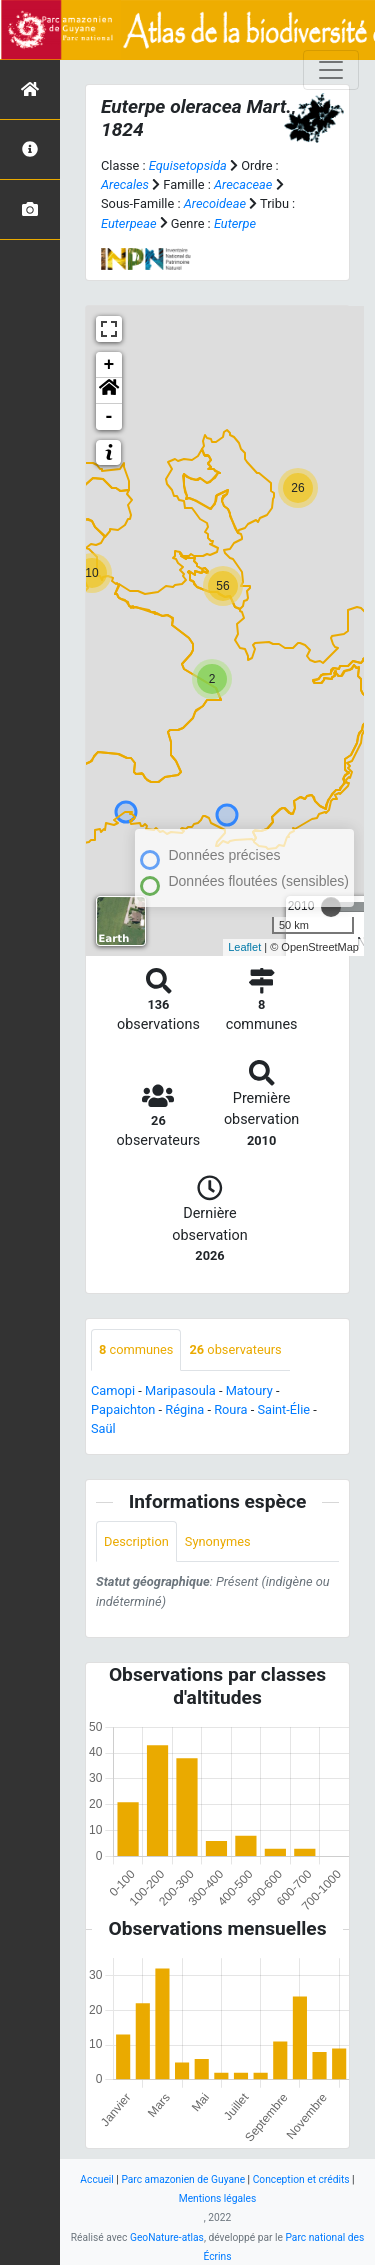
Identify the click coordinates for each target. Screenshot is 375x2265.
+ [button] (109, 365)
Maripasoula (180, 1390)
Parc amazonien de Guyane (183, 2179)
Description (136, 1541)
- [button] (109, 417)
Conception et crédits (301, 2179)
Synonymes (218, 1541)
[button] (109, 391)
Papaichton (123, 1409)
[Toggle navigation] (331, 70)
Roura (230, 1409)
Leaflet (244, 947)
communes (136, 1349)
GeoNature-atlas (167, 2237)
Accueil (96, 2179)
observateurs (235, 1349)
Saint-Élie (283, 1409)
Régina (184, 1409)
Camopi (113, 1390)
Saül (103, 1428)
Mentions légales (218, 2198)
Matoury (249, 1390)
